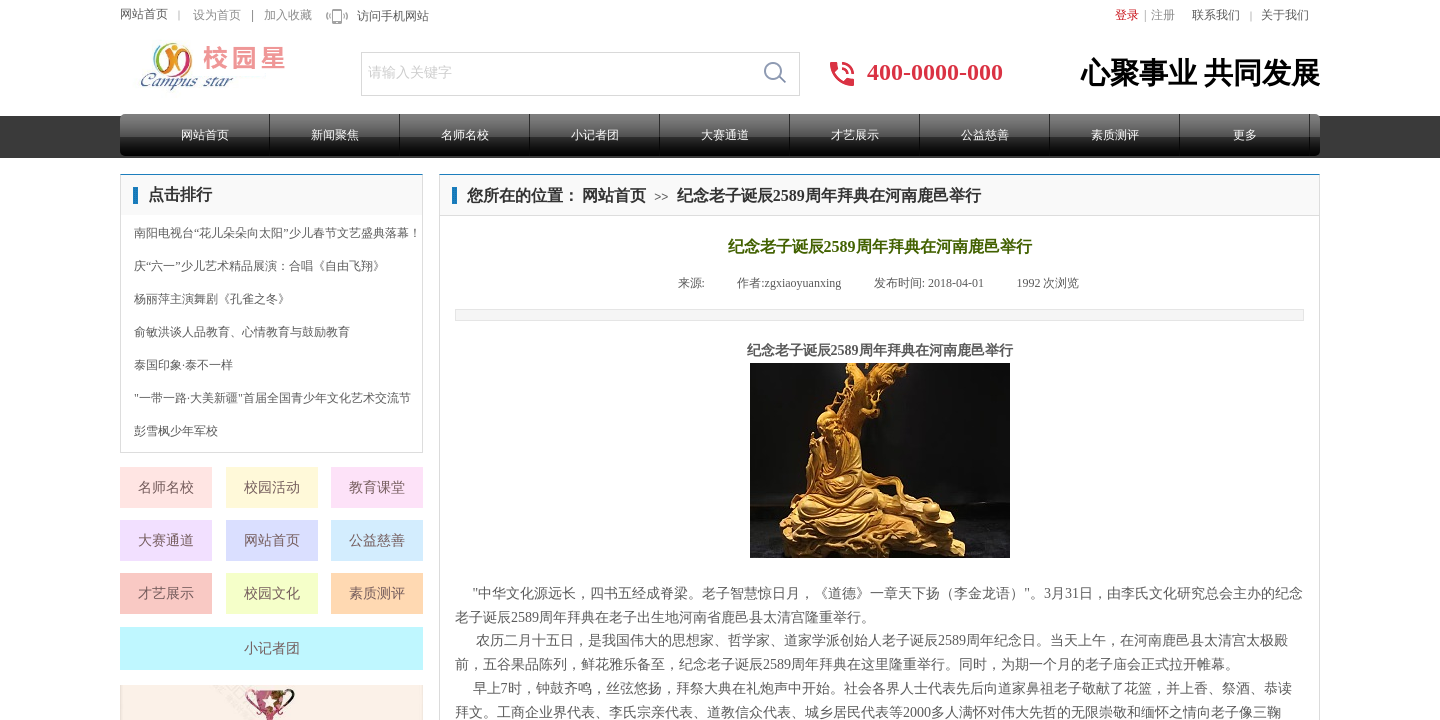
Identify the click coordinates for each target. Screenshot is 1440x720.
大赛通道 (725, 135)
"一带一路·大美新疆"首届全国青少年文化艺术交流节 (272, 398)
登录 (1127, 15)
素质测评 (1115, 135)
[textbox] (556, 73)
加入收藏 (288, 15)
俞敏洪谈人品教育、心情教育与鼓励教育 (242, 332)
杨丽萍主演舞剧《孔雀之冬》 (212, 299)
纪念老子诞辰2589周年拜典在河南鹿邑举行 (829, 195)
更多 (1245, 135)
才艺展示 (855, 135)
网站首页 (144, 14)
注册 (1163, 15)
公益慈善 (985, 135)
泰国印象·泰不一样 (183, 365)
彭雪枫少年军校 (176, 431)
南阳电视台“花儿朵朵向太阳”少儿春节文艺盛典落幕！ (277, 233)
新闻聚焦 (335, 135)
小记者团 (595, 135)
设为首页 (217, 15)
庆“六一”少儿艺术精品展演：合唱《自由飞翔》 (259, 266)
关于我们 (1285, 15)
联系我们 (1216, 15)
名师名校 (465, 135)
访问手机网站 (393, 16)
